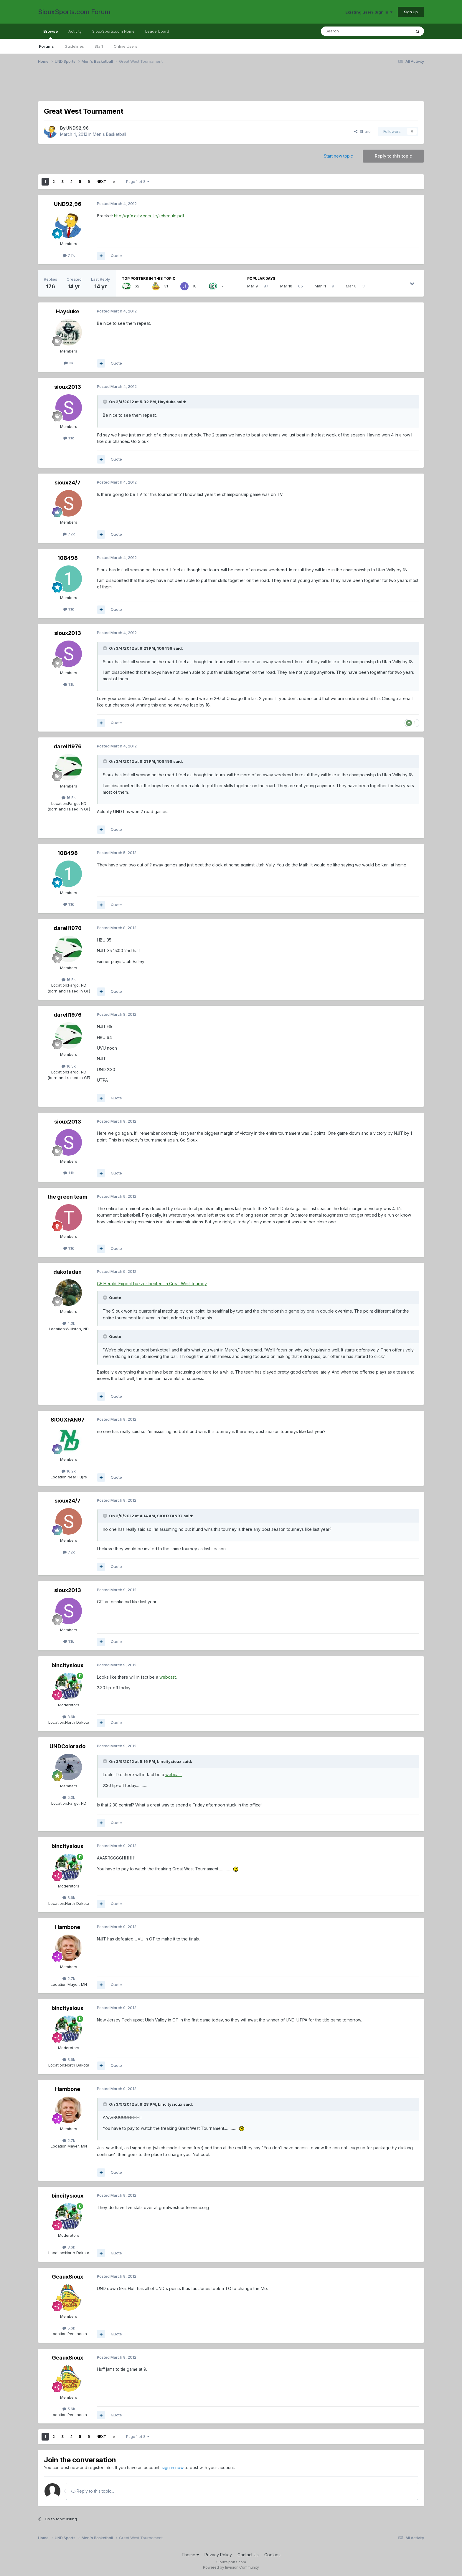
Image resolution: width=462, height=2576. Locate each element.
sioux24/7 (67, 482)
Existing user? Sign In (368, 12)
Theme (190, 2554)
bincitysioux (67, 1665)
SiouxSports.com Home (113, 31)
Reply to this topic (393, 155)
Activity (75, 31)
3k (68, 362)
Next (101, 181)
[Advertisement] (215, 86)
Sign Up (411, 11)
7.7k (69, 255)
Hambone (67, 1927)
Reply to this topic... (92, 2491)
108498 (67, 558)
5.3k (68, 1797)
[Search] (351, 31)
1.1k (68, 438)
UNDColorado (67, 1746)
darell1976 (68, 746)
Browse (50, 34)
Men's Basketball (109, 134)
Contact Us (248, 2554)
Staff (99, 46)
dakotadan (67, 1272)
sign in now (173, 2467)
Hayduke (67, 311)
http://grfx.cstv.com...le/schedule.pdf (149, 215)
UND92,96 (77, 127)
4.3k (68, 1323)
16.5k (69, 797)
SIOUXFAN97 (68, 1420)
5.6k (68, 2328)
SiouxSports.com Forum (74, 12)
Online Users (125, 46)
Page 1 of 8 (137, 181)
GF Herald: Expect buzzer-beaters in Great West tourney (152, 1283)
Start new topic (338, 155)
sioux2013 (67, 387)
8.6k (68, 1716)
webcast (167, 1677)
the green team (67, 1197)
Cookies (272, 2554)
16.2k (69, 1471)
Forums (46, 46)
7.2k (69, 534)
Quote (116, 255)
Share (362, 131)
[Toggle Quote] (105, 401)
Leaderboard (157, 31)
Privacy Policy (218, 2554)
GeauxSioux (67, 2277)
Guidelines (74, 46)
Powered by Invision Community (231, 2567)
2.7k (68, 1978)
